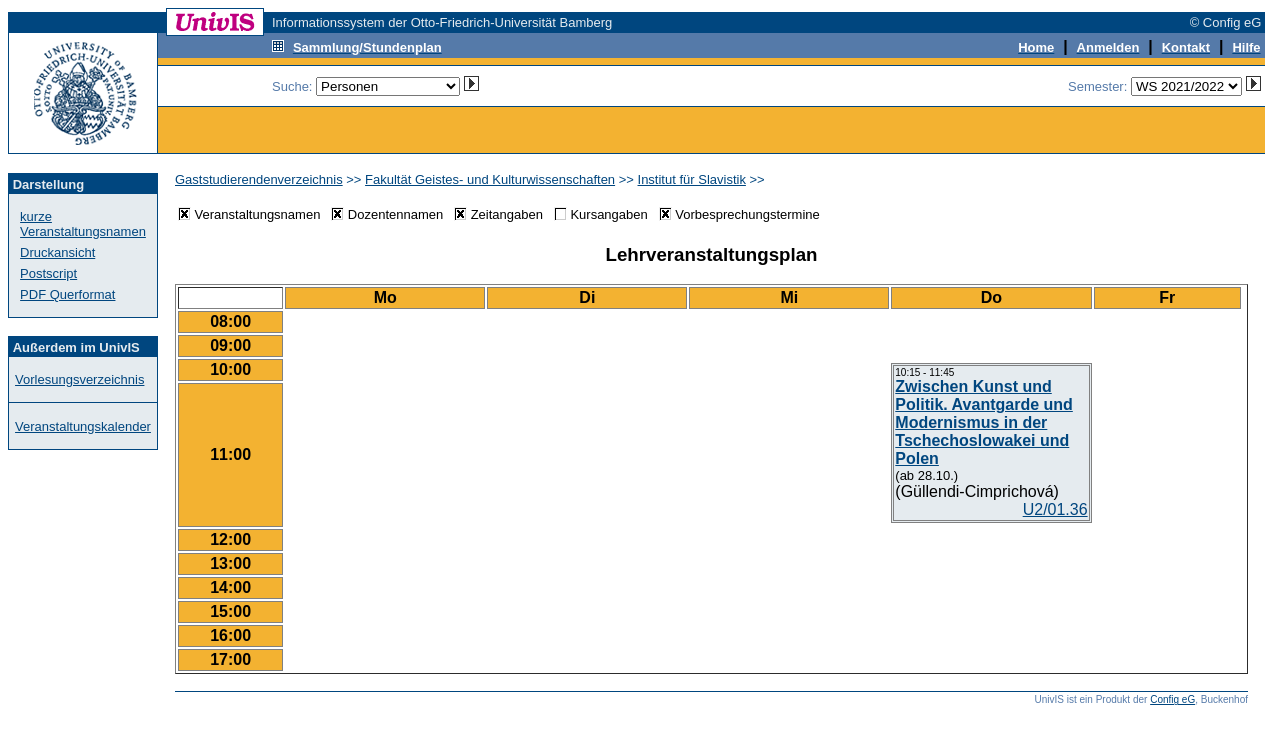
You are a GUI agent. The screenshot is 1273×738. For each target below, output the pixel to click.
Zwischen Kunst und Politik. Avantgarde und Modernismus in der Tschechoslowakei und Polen (984, 422)
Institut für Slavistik (692, 179)
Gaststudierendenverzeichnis (259, 179)
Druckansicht (57, 252)
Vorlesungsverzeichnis (79, 379)
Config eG (1172, 699)
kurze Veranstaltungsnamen (83, 224)
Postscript (48, 273)
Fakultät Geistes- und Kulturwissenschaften (490, 179)
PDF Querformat (67, 294)
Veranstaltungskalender (83, 426)
